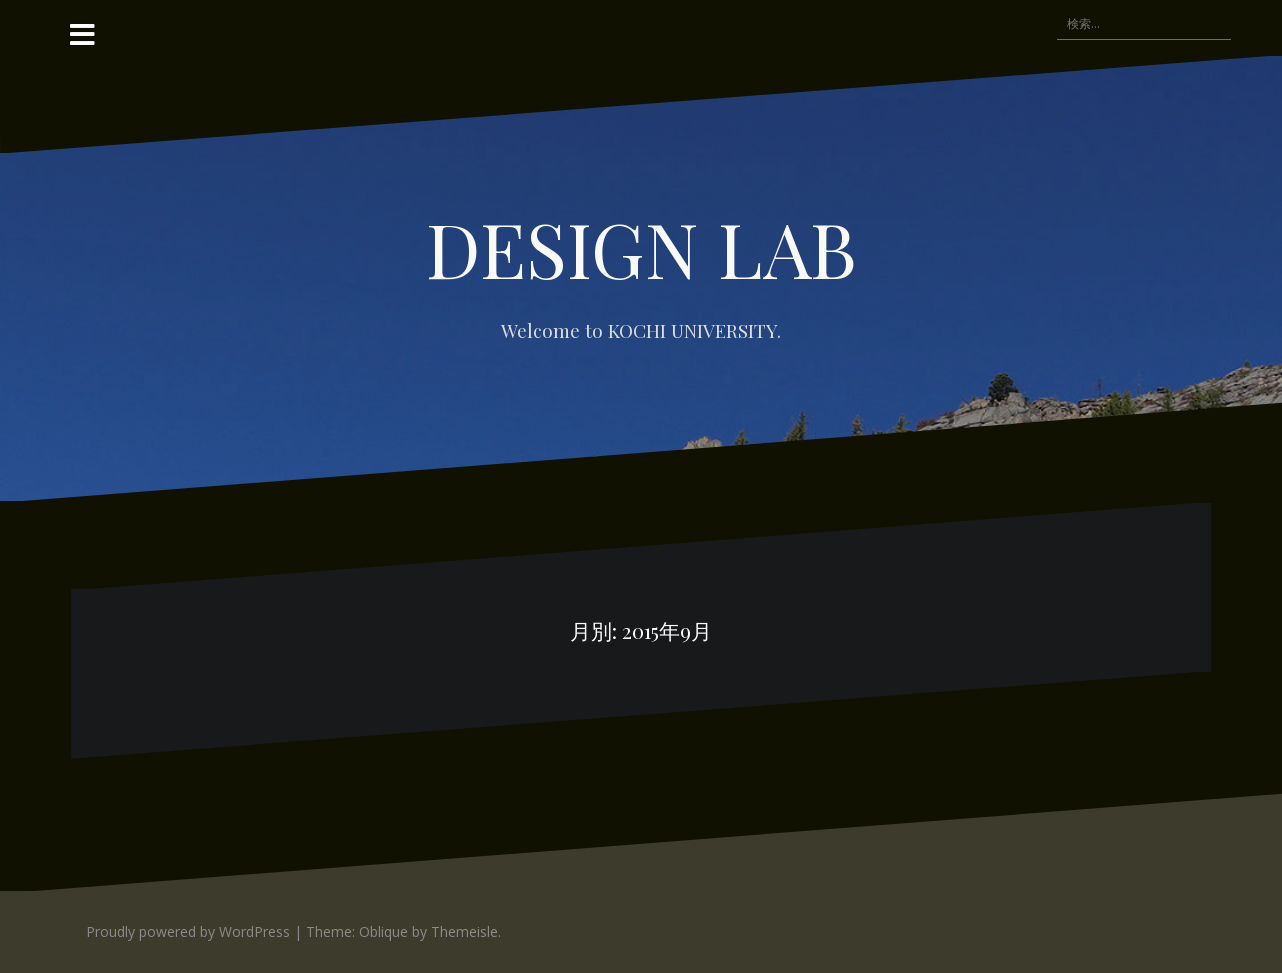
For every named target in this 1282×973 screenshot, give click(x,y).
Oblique (383, 931)
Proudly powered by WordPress (188, 931)
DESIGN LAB (641, 247)
